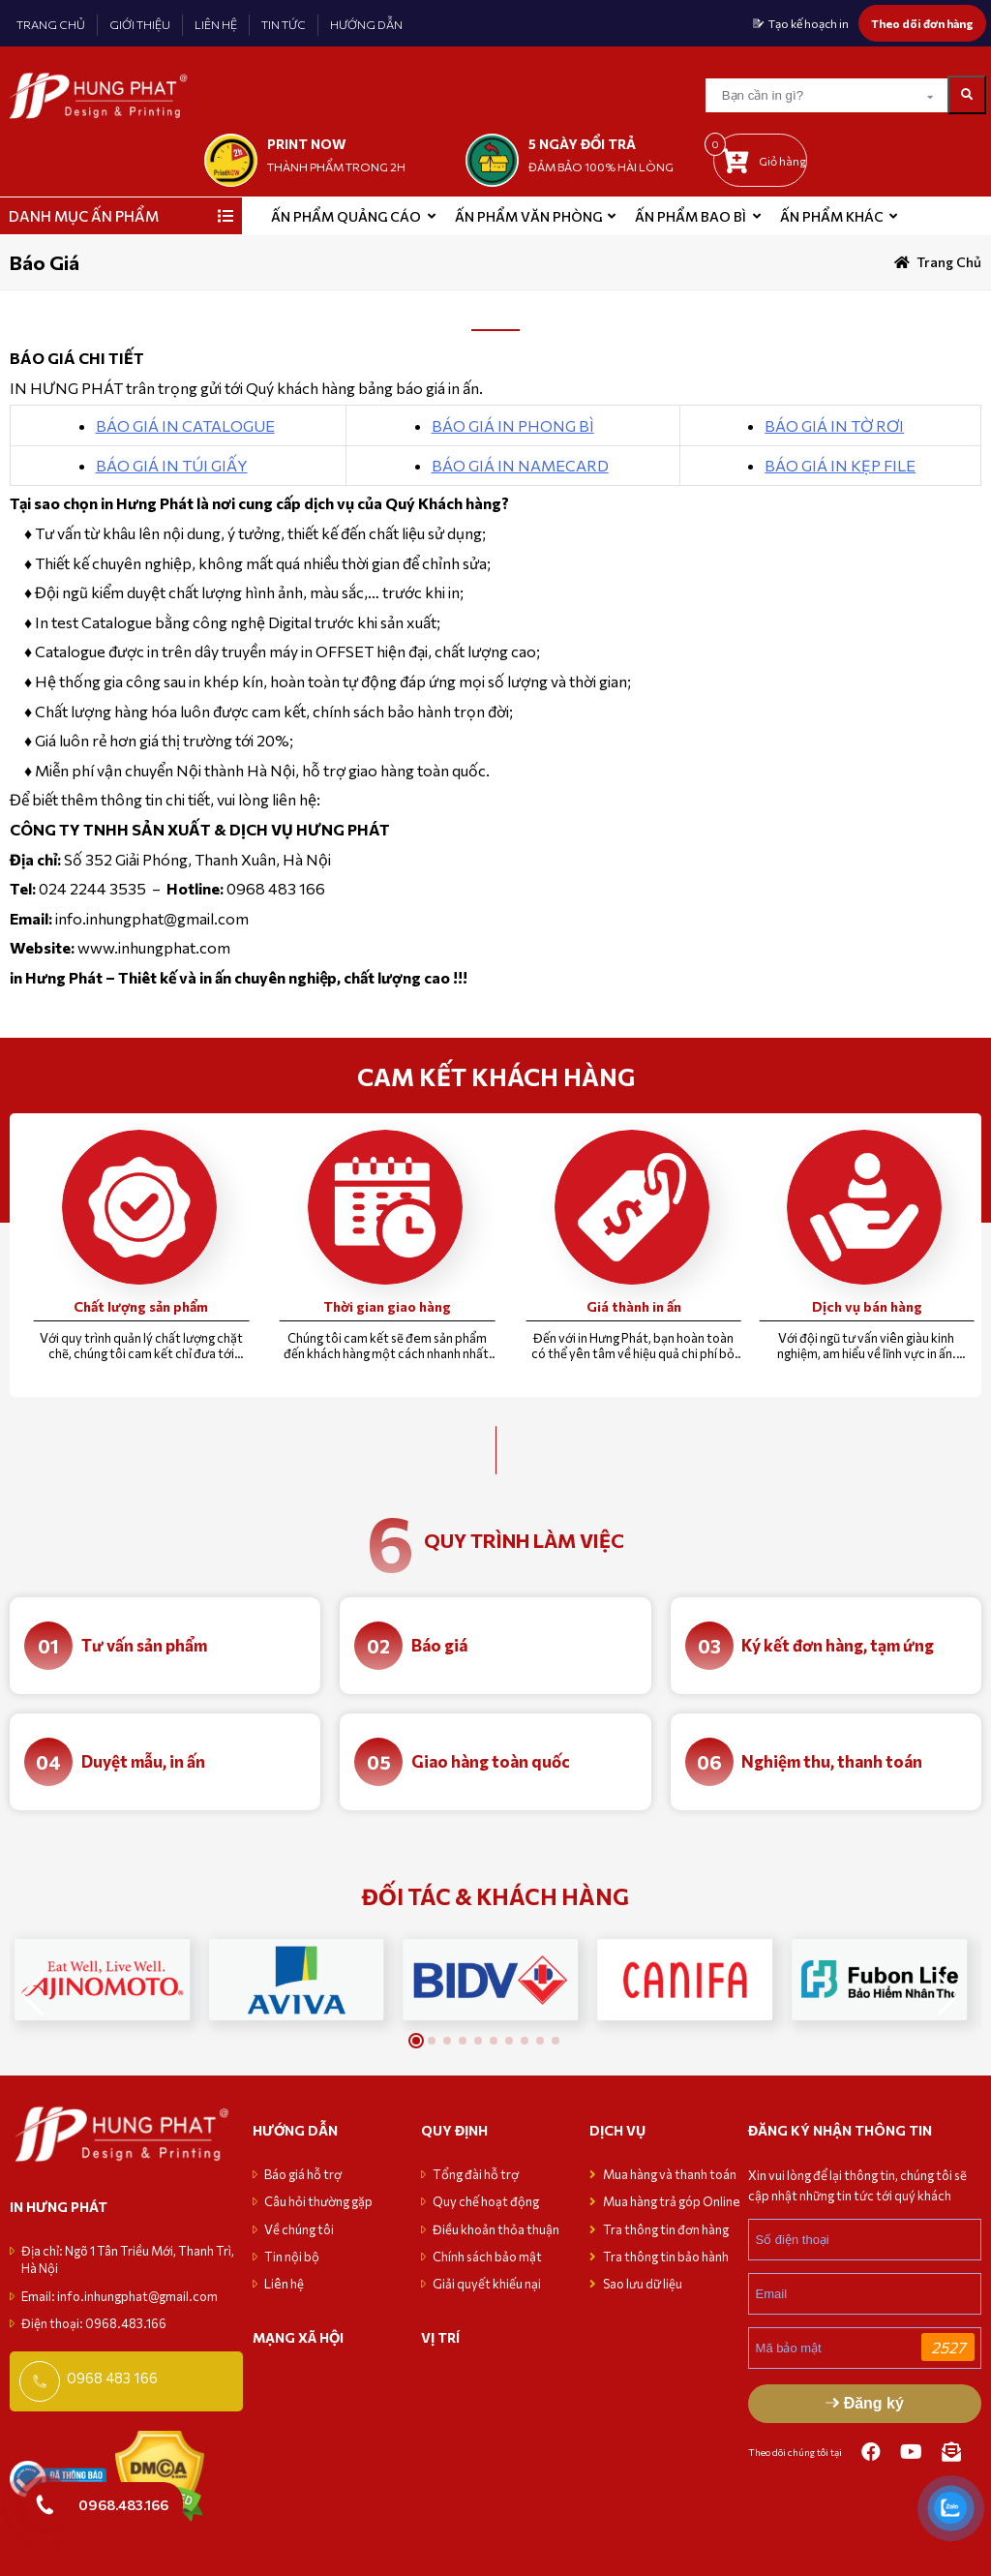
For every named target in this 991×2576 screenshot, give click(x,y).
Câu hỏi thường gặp (318, 2201)
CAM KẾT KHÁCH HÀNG (496, 1076)
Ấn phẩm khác (832, 216)
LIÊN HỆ (216, 24)
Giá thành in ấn (633, 1306)
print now (306, 144)
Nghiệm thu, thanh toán (831, 1761)
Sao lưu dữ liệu (642, 2283)
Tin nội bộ (291, 2256)
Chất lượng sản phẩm (141, 1306)
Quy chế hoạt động (486, 2201)
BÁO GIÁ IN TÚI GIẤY (172, 465)
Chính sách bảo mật (487, 2256)
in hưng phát (58, 2206)
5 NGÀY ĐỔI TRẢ (582, 144)
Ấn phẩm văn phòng (528, 216)
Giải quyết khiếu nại (487, 2283)
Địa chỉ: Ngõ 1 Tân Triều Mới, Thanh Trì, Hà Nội (127, 2259)
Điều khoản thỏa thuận (496, 2229)
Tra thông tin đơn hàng (666, 2229)
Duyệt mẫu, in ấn (143, 1761)
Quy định (454, 2130)
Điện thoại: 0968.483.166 (93, 2323)
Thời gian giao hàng (387, 1306)
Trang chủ (948, 262)
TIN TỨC (283, 24)
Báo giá (439, 1645)
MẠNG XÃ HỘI (298, 2337)
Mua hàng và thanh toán (670, 2174)
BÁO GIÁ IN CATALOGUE (185, 425)
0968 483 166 (112, 2377)
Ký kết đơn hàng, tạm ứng (837, 1645)
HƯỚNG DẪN (366, 24)
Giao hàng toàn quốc (490, 1761)
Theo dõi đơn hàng (922, 23)
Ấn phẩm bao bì (690, 216)
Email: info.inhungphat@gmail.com (119, 2296)
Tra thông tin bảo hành (666, 2256)
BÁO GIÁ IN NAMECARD (520, 465)
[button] (949, 1995)
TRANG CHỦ (50, 24)
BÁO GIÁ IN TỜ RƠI (834, 425)
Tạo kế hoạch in (808, 23)
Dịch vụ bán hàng (867, 1306)
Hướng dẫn (295, 2130)
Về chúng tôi (299, 2229)
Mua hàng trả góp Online (671, 2201)
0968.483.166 (123, 2504)
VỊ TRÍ (440, 2337)
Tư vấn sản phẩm (144, 1645)
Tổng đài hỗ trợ (476, 2174)
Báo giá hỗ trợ (303, 2174)
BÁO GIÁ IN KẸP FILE (840, 465)
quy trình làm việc (524, 1540)
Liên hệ (284, 2283)
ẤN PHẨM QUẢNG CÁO (346, 216)
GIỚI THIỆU (139, 24)
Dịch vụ (617, 2130)
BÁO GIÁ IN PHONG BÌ (513, 425)
